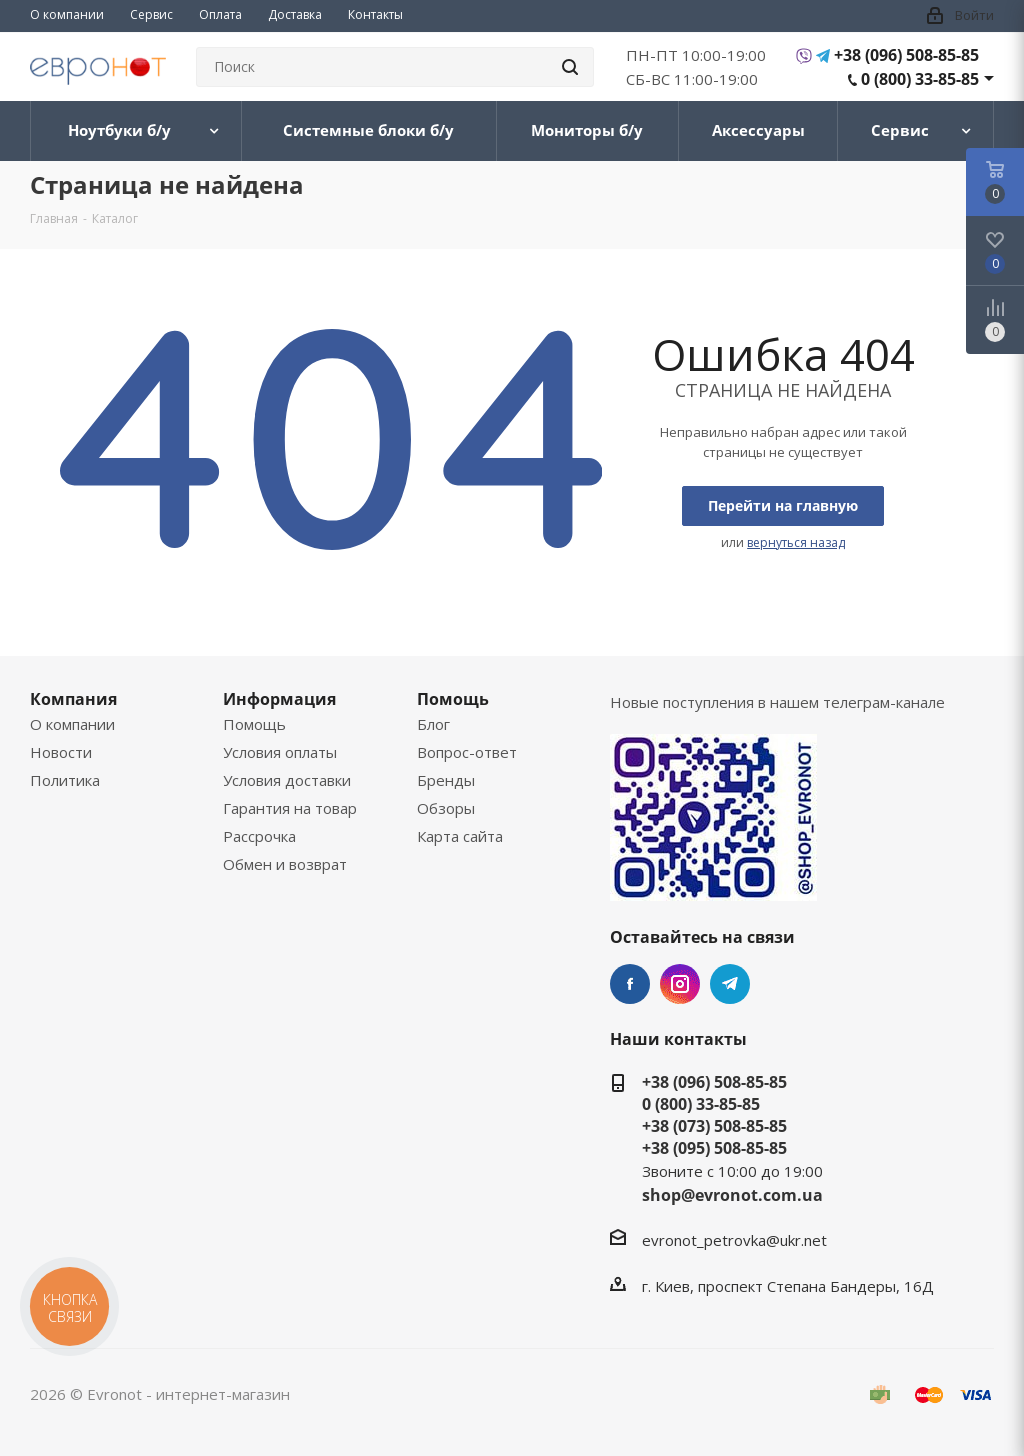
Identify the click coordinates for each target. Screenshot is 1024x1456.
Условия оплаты (280, 752)
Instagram (680, 984)
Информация (279, 699)
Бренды (446, 780)
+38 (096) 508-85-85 (906, 55)
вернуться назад (796, 542)
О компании (72, 724)
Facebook (630, 984)
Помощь (254, 724)
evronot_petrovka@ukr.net (734, 1240)
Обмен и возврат (285, 864)
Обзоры (446, 808)
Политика (65, 780)
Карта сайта (460, 836)
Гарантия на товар (290, 808)
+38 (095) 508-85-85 (714, 1148)
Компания (73, 699)
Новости (61, 752)
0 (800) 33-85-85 (920, 79)
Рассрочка (259, 836)
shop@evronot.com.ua (732, 1195)
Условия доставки (287, 780)
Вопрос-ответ (467, 752)
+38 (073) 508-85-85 (714, 1126)
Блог (433, 724)
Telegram (730, 984)
